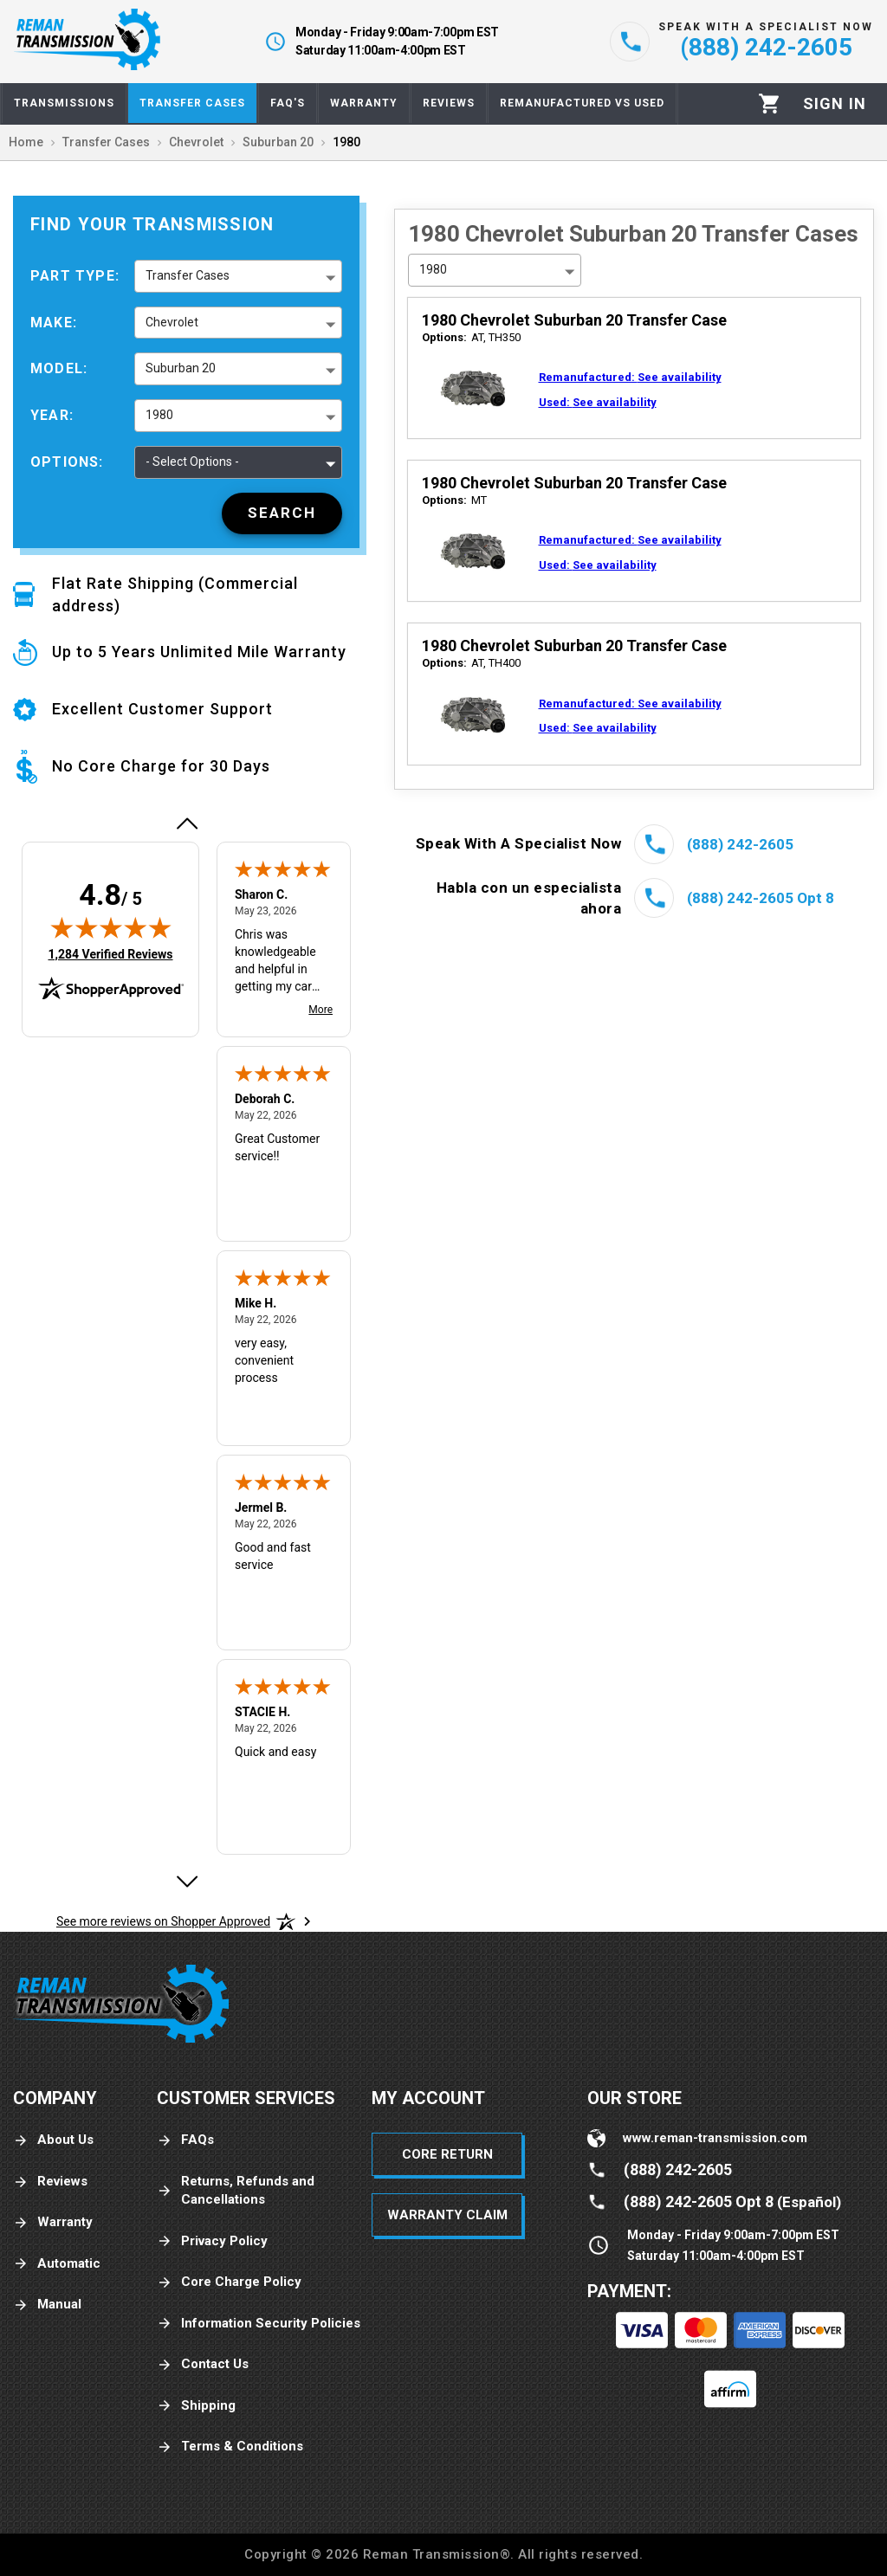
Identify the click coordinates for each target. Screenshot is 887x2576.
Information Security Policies (258, 2323)
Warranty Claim (447, 2215)
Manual (47, 2304)
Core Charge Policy (229, 2282)
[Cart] (769, 103)
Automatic (56, 2264)
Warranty (53, 2222)
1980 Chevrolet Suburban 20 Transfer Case (574, 320)
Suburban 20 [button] (181, 368)
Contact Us (203, 2364)
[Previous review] (186, 823)
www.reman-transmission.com (715, 2138)
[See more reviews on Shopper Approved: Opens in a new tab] (163, 1921)
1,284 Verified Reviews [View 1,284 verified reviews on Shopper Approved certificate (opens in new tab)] (110, 953)
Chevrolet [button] (172, 322)
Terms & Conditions (230, 2446)
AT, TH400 (471, 662)
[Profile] (834, 104)
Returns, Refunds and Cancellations (235, 2190)
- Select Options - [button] (192, 461)
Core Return (447, 2154)
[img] (111, 927)
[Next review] (186, 1882)
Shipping (196, 2406)
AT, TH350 (471, 337)
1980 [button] (159, 415)
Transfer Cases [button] (188, 275)
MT (454, 500)
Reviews (50, 2181)
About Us (53, 2140)
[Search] (282, 513)
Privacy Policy (212, 2241)
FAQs (185, 2140)
